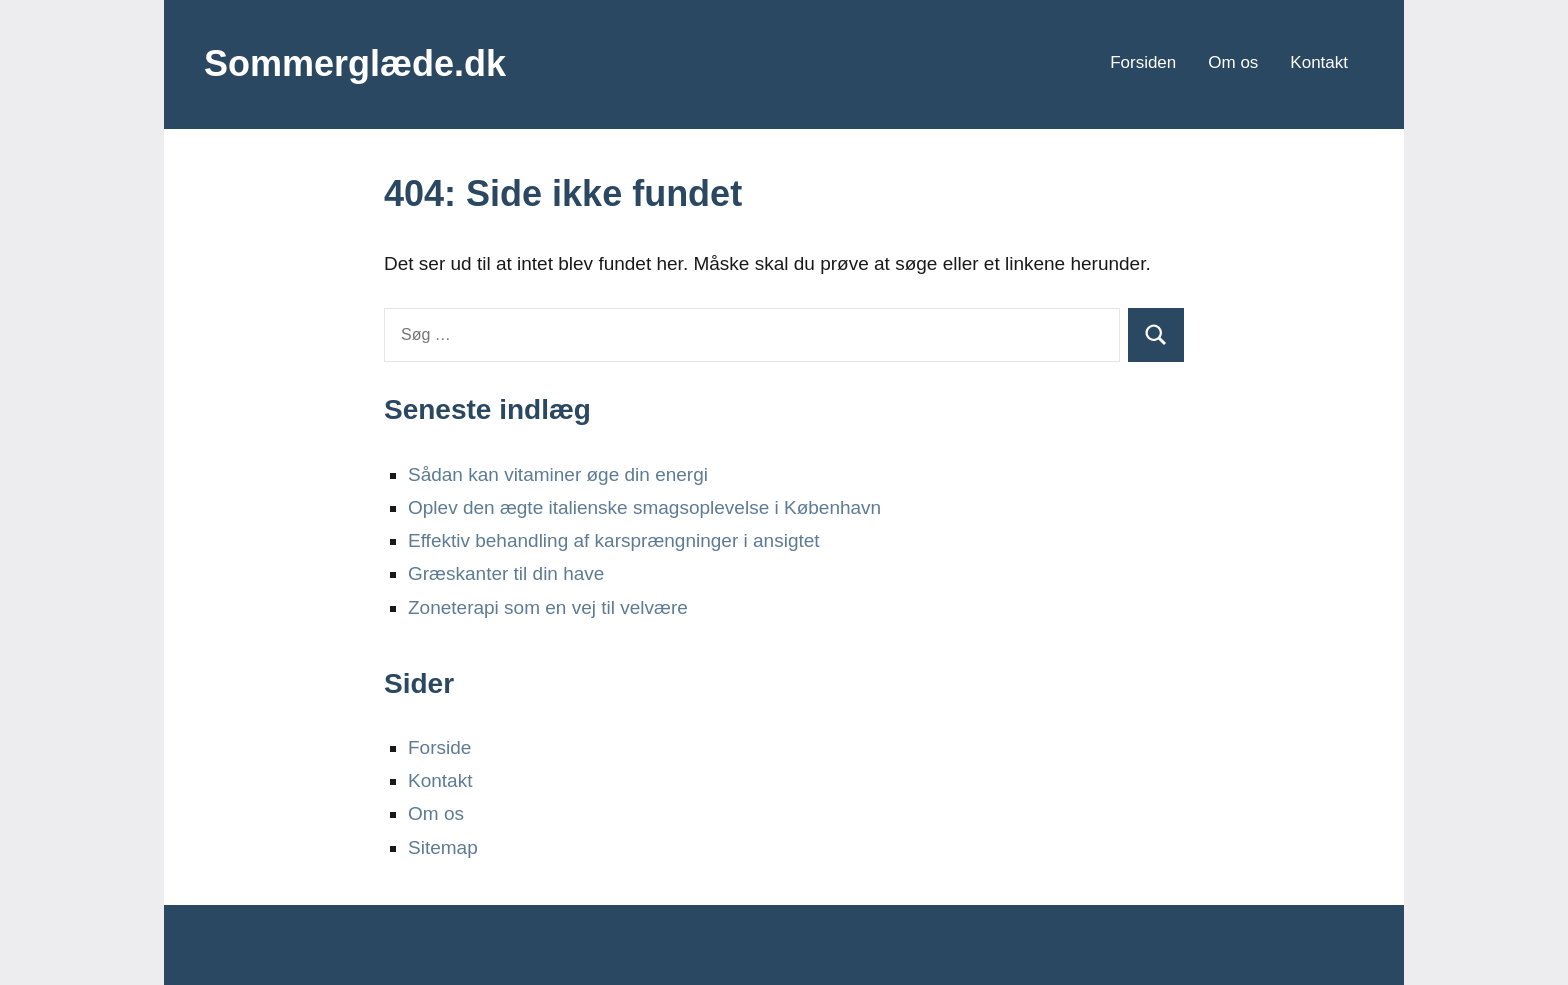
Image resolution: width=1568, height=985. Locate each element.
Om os (1233, 62)
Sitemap (443, 847)
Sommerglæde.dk (355, 63)
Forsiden (1143, 62)
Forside (439, 747)
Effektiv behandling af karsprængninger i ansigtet (614, 540)
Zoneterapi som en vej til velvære (548, 607)
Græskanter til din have (506, 573)
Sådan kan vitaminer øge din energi (558, 474)
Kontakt (1319, 62)
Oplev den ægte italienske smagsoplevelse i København (644, 507)
